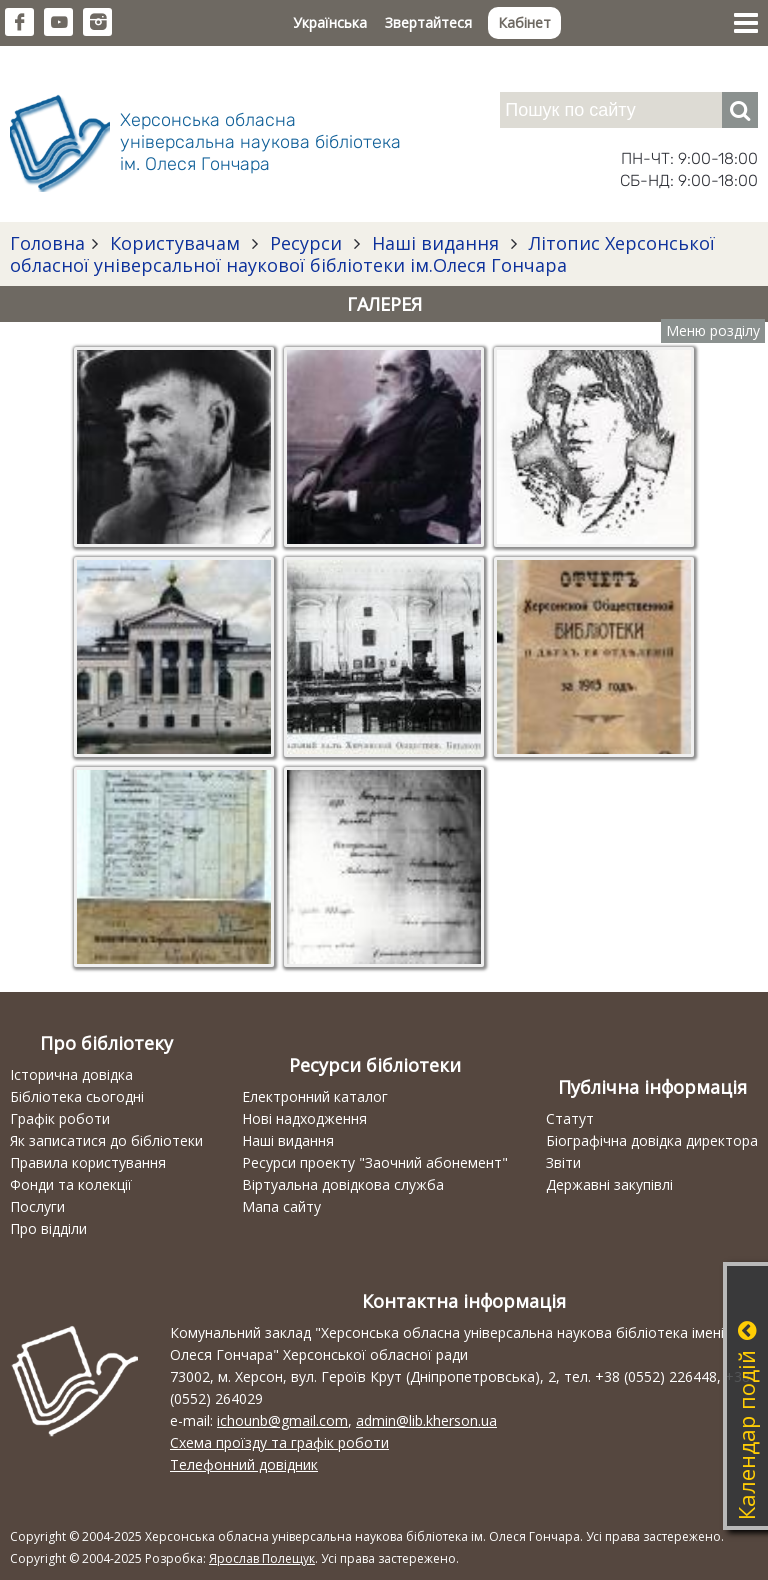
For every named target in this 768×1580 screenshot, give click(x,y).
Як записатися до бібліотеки (106, 1140)
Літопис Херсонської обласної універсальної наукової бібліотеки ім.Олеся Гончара (362, 254)
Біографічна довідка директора (652, 1140)
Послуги (37, 1206)
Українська (330, 22)
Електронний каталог (315, 1096)
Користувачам (175, 243)
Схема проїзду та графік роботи (279, 1442)
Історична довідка (71, 1074)
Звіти (563, 1162)
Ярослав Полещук (262, 1558)
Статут (570, 1118)
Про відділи (48, 1228)
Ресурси (306, 243)
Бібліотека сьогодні (77, 1096)
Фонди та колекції (71, 1184)
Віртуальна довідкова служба (343, 1184)
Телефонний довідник (244, 1464)
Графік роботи (60, 1118)
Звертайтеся (428, 22)
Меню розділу (713, 330)
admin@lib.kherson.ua (426, 1420)
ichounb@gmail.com (282, 1420)
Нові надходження (304, 1118)
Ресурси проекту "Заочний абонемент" (375, 1162)
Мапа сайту (281, 1206)
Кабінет (524, 22)
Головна (47, 243)
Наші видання (435, 243)
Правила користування (88, 1162)
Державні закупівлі (609, 1184)
